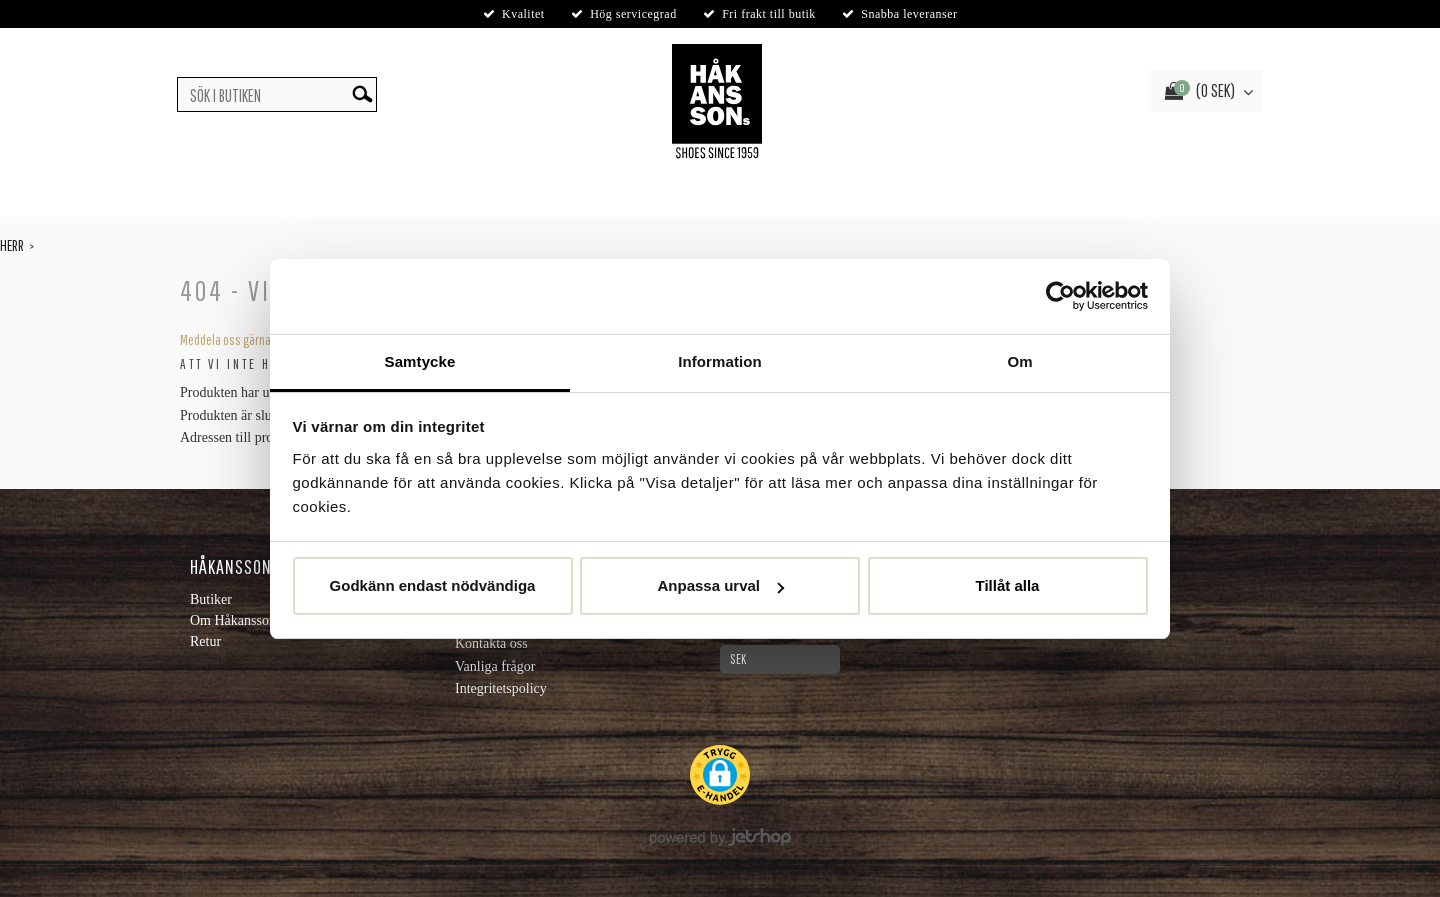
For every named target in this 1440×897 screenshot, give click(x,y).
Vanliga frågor (495, 666)
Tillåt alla (1008, 585)
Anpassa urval (720, 585)
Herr (12, 245)
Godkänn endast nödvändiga (433, 585)
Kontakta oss (491, 643)
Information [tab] (720, 361)
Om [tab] (1019, 361)
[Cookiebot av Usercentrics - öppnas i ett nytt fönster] (1060, 296)
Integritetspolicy (501, 688)
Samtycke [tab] (420, 361)
